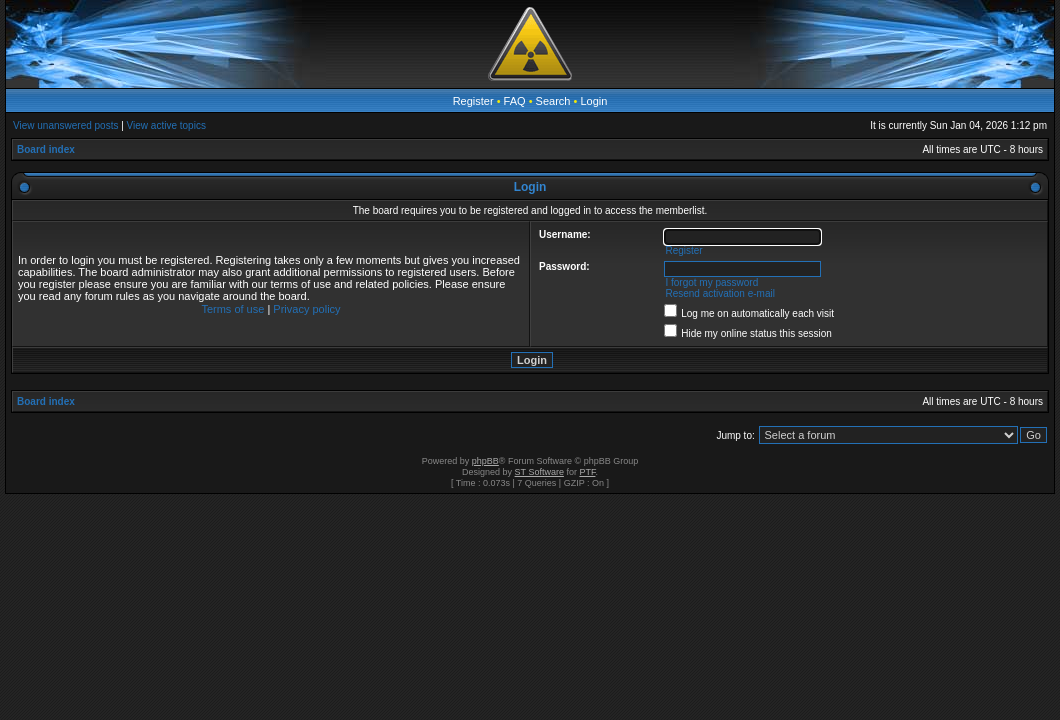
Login (593, 101)
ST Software (539, 472)
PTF (587, 472)
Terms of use (232, 309)
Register (473, 101)
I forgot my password (711, 282)
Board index (46, 149)
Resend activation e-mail (720, 293)
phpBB (485, 461)
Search (553, 101)
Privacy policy (306, 309)
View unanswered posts (65, 125)
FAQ (515, 101)
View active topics (166, 125)
